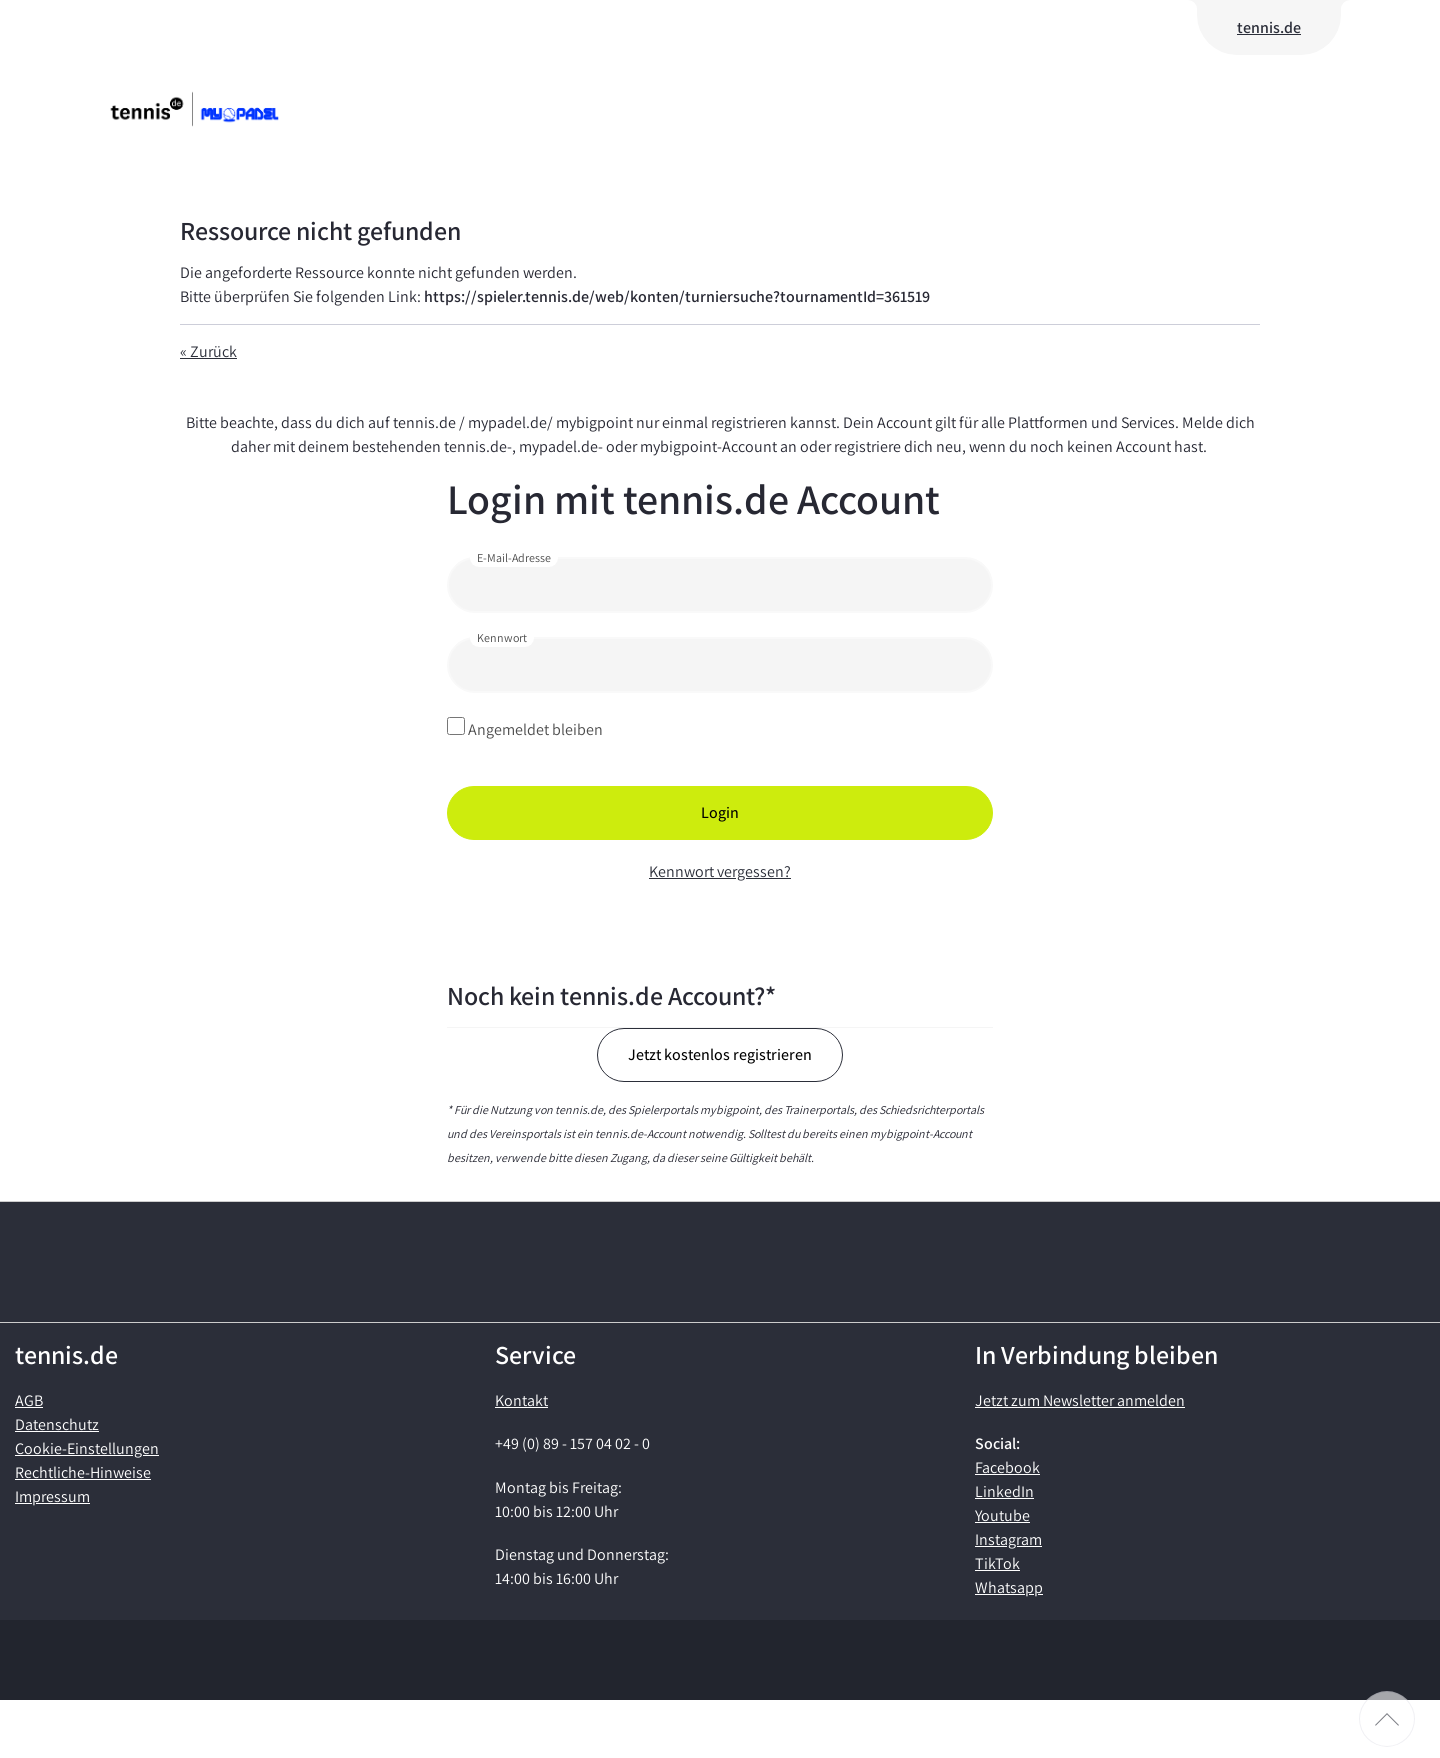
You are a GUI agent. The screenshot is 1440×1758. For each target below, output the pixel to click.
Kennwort (502, 637)
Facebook (1007, 1525)
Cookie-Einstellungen (87, 1506)
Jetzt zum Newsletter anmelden (1080, 1458)
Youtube (1002, 1573)
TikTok (997, 1621)
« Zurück (208, 351)
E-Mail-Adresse (514, 557)
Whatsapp (1009, 1645)
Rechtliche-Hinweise (83, 1530)
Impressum (52, 1554)
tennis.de (1269, 27)
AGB (29, 1458)
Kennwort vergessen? (720, 871)
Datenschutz (57, 1482)
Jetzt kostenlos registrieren (720, 1054)
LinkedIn (1004, 1549)
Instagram (1008, 1597)
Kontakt (521, 1458)
